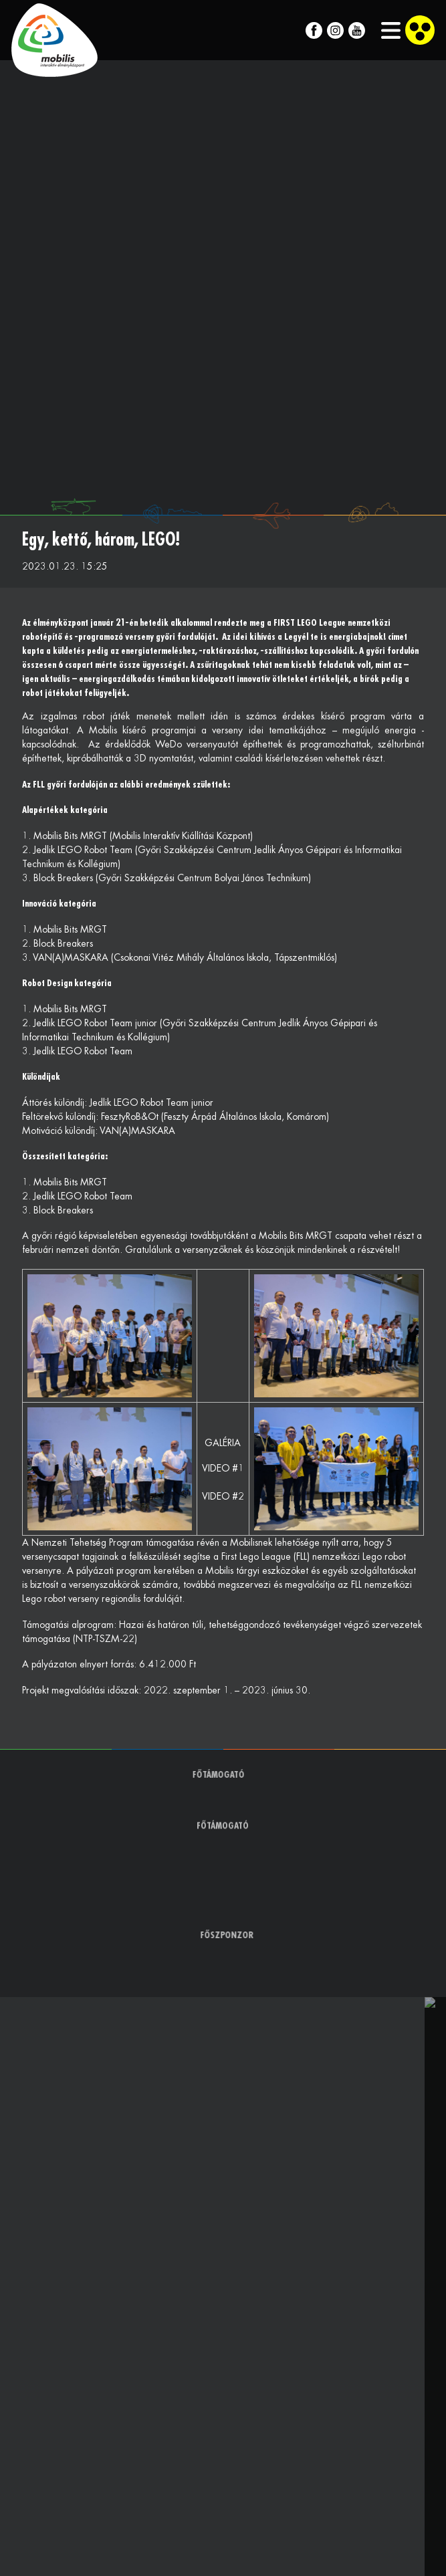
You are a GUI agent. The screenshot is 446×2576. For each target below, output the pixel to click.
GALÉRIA (223, 1442)
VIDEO (215, 1468)
